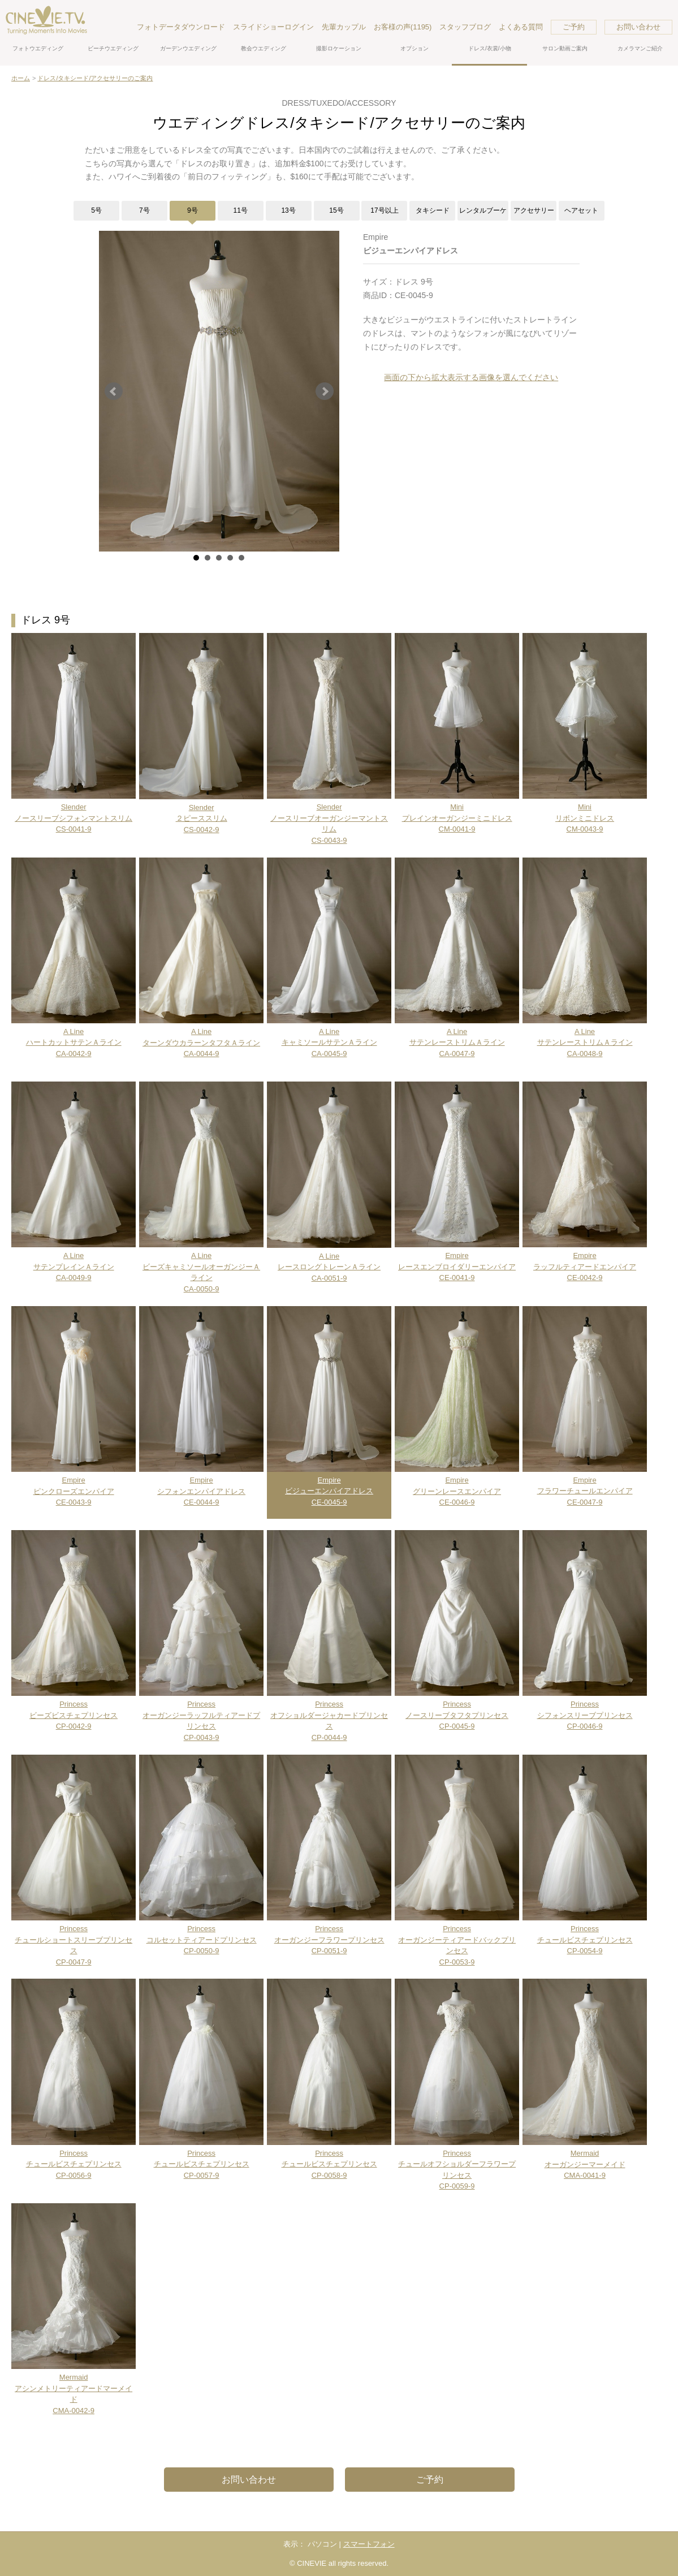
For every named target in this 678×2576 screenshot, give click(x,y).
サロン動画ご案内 (565, 48)
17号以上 (384, 210)
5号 (96, 210)
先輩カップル (344, 27)
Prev (114, 391)
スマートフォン (369, 2544)
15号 (336, 210)
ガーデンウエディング (188, 48)
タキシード (433, 210)
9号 (192, 210)
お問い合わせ (638, 27)
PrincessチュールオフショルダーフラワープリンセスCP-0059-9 (457, 2164)
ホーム (20, 78)
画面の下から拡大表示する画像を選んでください (471, 377)
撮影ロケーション (338, 48)
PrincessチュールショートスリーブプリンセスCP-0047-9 (73, 1940)
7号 (144, 210)
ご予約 (574, 27)
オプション (414, 48)
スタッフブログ (465, 27)
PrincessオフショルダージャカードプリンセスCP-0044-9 (329, 1715)
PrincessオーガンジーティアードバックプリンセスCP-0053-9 (457, 1940)
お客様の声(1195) (403, 27)
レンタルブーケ (483, 210)
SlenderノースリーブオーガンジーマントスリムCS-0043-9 (329, 818)
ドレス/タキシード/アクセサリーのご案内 (95, 78)
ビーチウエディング (113, 48)
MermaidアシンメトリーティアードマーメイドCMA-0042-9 (73, 2388)
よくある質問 (521, 27)
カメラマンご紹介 (640, 48)
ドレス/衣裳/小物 (489, 48)
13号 (288, 210)
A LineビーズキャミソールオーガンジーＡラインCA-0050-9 (201, 1266)
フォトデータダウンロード (181, 27)
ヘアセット (581, 210)
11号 (241, 210)
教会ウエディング (263, 48)
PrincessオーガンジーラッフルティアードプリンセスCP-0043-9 (201, 1715)
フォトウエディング (37, 48)
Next (325, 391)
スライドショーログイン (273, 27)
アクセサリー (533, 210)
